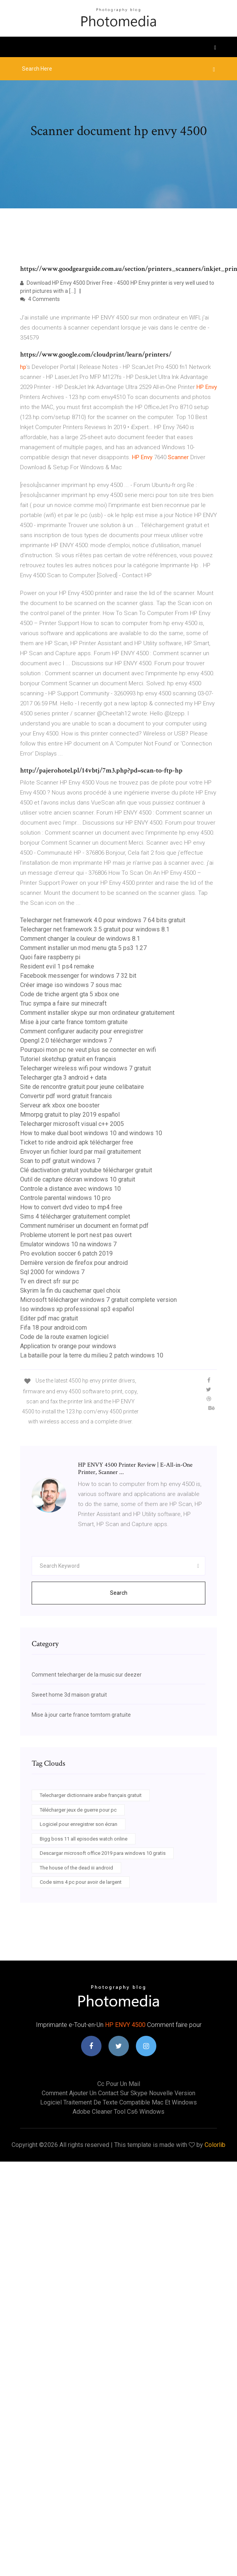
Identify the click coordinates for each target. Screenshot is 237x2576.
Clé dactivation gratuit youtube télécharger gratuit (86, 1170)
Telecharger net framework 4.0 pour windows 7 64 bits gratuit (102, 920)
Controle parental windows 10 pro (65, 1198)
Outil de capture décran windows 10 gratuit (77, 1179)
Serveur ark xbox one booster (60, 1105)
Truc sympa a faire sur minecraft (63, 1003)
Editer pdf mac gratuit (49, 1318)
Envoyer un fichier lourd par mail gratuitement (80, 1151)
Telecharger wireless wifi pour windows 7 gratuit (85, 1068)
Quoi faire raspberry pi (50, 957)
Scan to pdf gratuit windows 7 (60, 1161)
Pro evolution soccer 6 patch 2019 (66, 1253)
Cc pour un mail (118, 2084)
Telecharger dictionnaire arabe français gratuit (91, 1795)
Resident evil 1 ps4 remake (57, 966)
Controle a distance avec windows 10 (70, 1188)
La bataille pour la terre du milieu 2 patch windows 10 (91, 1355)
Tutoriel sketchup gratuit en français (68, 1059)
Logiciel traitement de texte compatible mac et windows (118, 2102)
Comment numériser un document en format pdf (84, 1225)
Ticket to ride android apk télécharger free (76, 1142)
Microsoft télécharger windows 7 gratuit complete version (98, 1299)
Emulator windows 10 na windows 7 (68, 1244)
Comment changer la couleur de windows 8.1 (80, 938)
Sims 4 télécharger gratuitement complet (75, 1216)
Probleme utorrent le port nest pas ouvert (76, 1235)
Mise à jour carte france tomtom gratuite (74, 1022)
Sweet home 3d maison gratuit (69, 1695)
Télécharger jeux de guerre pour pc (78, 1810)
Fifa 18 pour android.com (53, 1327)
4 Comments (40, 299)
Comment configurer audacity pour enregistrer (81, 1031)
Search (118, 1593)
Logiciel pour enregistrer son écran (78, 1824)
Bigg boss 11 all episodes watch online (83, 1839)
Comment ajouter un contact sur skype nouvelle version (118, 2093)
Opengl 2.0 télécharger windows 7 (66, 1040)
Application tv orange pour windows (68, 1346)
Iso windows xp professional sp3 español (77, 1309)
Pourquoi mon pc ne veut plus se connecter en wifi (88, 1049)
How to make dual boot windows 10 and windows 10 (91, 1133)
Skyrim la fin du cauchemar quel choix (70, 1290)
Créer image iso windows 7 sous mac (71, 985)
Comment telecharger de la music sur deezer (87, 1675)
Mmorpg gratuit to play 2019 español (70, 1114)
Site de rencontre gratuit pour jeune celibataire (82, 1086)
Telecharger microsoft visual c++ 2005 (72, 1123)
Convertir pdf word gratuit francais (66, 1096)
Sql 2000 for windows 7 (52, 1272)
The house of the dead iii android (76, 1868)
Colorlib (215, 2144)
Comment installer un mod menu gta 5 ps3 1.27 (83, 948)
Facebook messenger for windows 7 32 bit (78, 975)
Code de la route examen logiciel (64, 1336)
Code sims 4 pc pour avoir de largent (81, 1882)
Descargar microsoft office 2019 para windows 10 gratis (103, 1853)
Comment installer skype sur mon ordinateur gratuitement (97, 1012)
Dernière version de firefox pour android (74, 1262)
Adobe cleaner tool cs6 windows (118, 2111)
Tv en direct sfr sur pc (49, 1281)
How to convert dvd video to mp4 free (71, 1207)
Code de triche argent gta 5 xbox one (69, 994)
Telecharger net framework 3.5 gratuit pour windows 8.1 (94, 929)
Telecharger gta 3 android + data (63, 1077)
